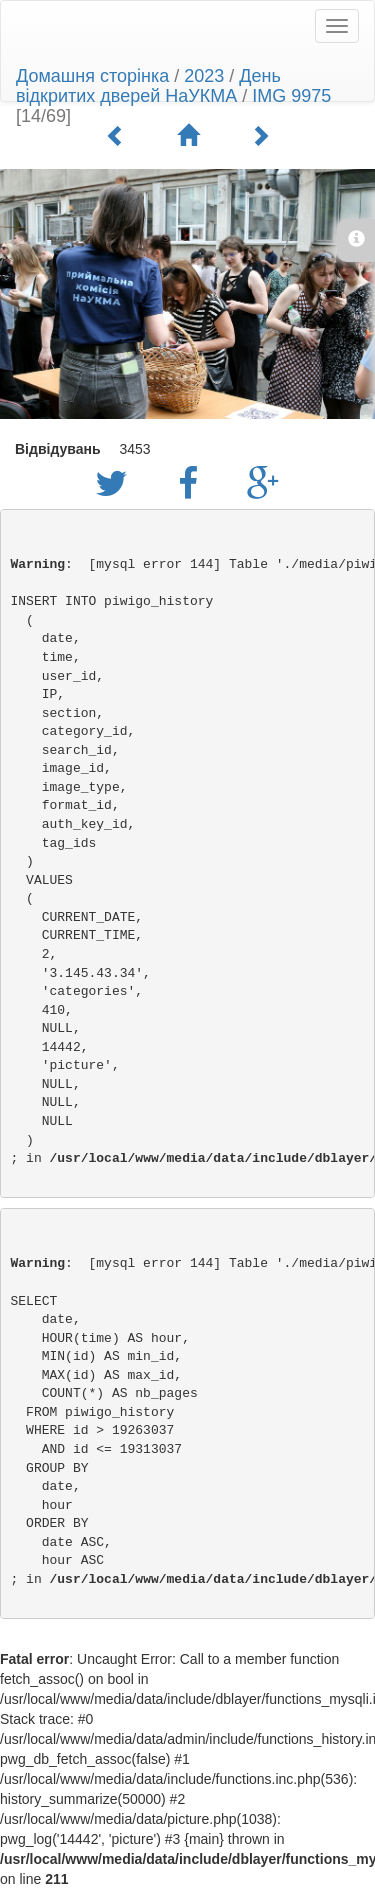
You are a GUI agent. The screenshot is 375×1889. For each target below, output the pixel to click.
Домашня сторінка (92, 76)
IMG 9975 (291, 96)
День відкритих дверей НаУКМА (148, 86)
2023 (204, 76)
